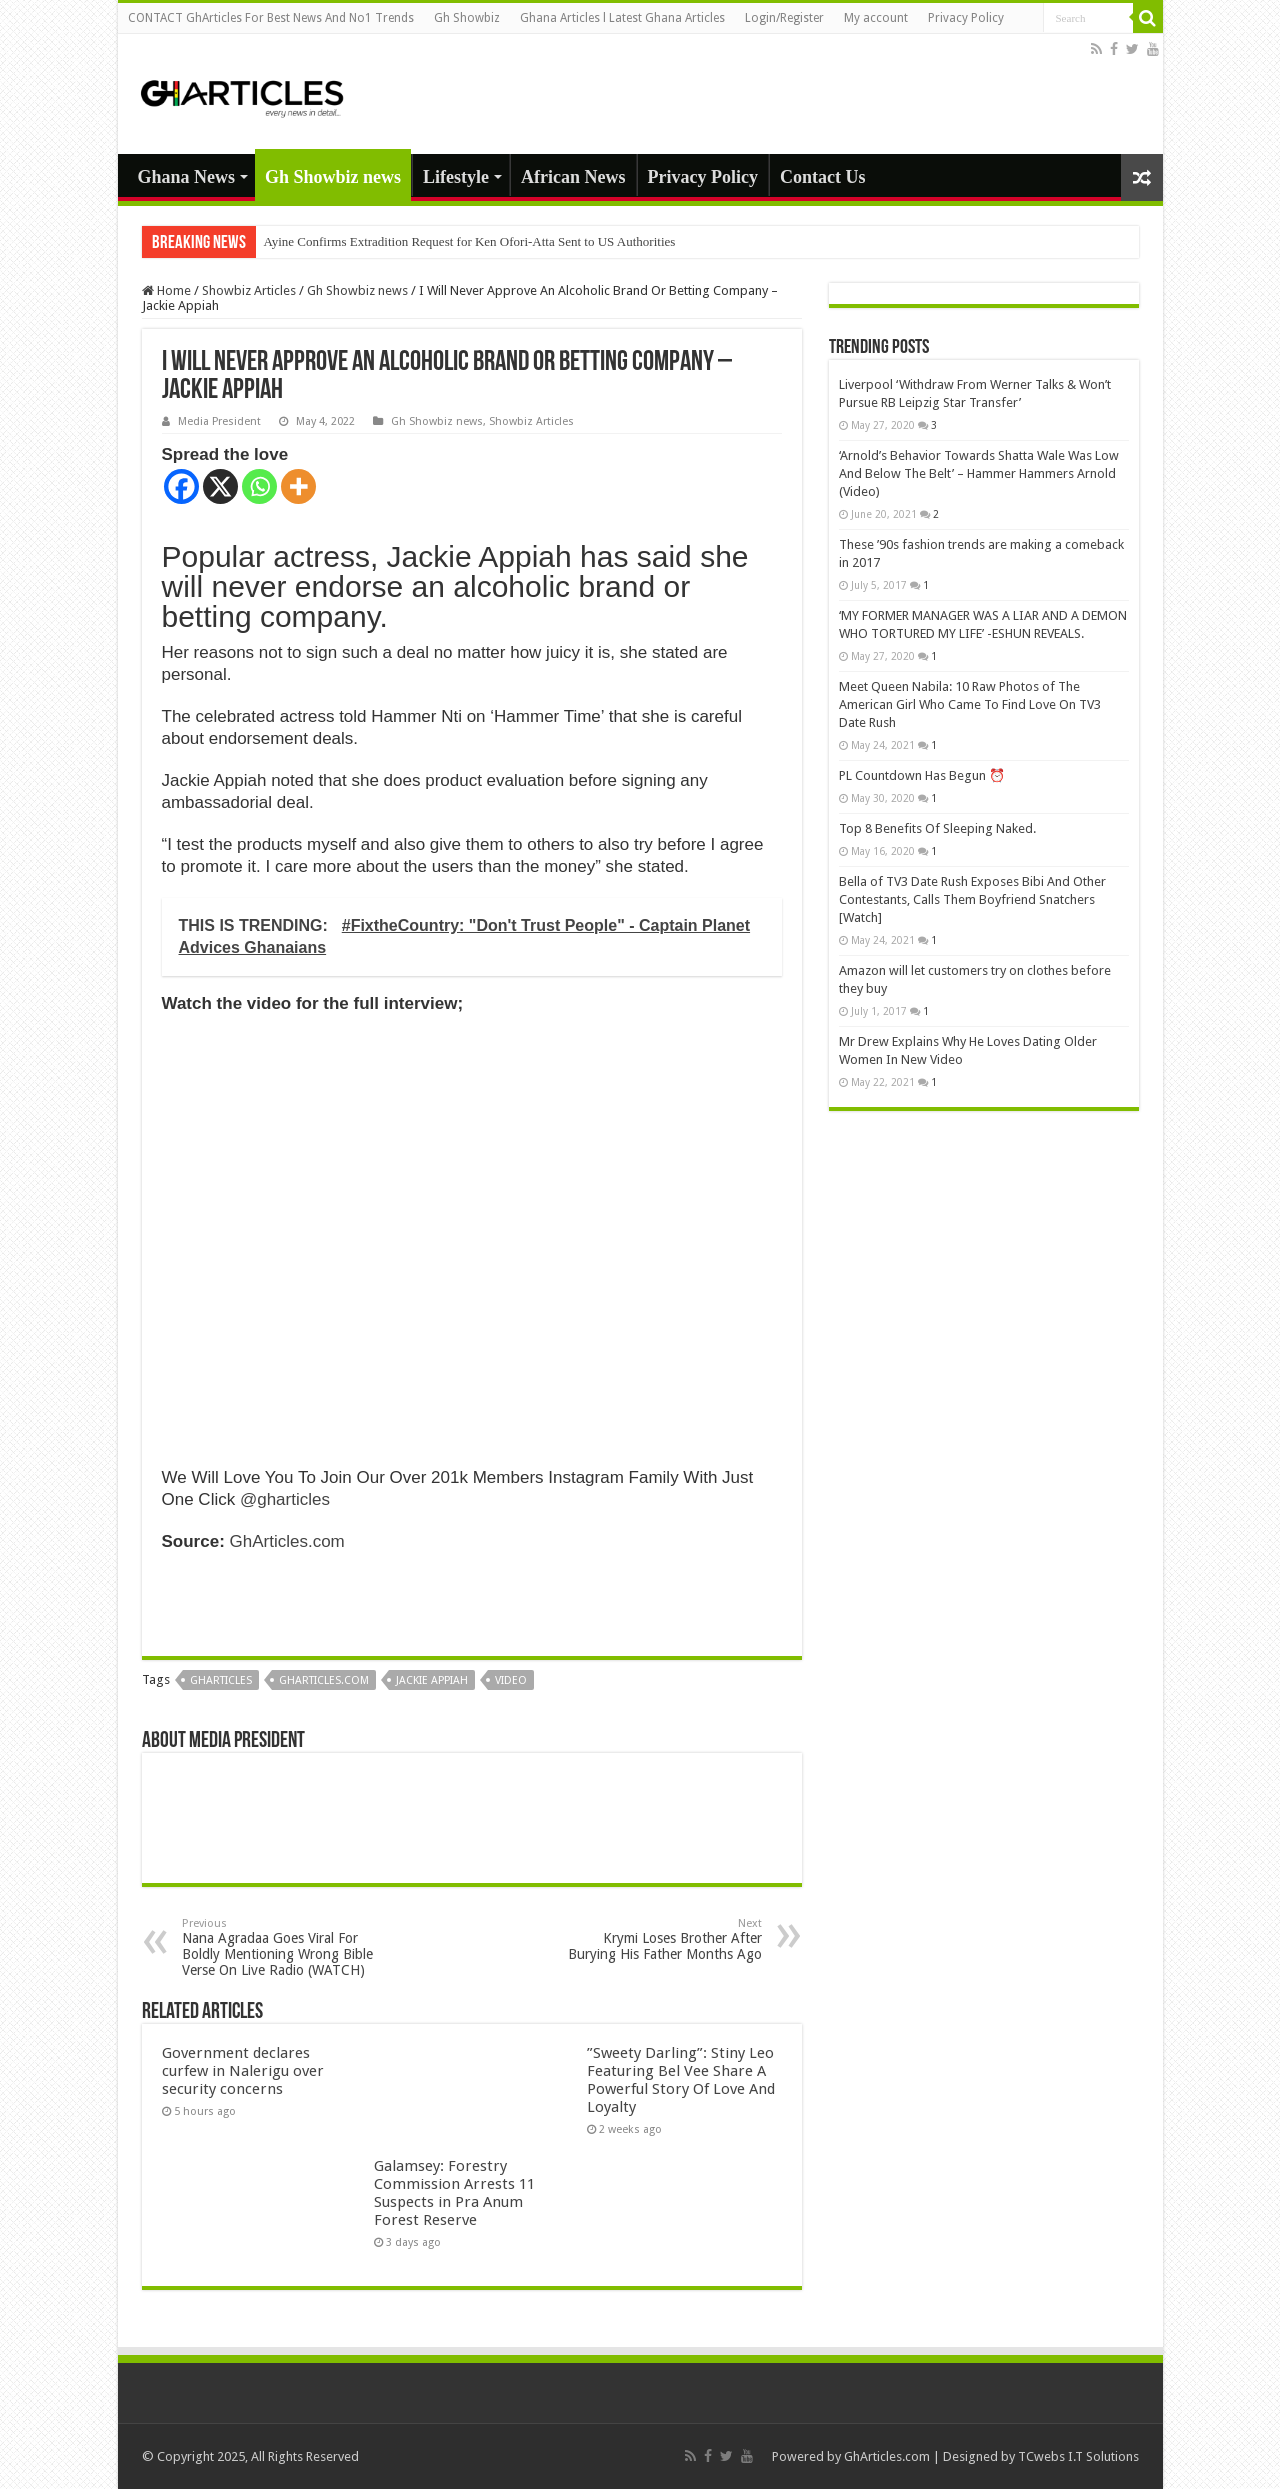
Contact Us (823, 177)
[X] (220, 486)
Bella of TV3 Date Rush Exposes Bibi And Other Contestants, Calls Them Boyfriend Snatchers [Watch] (972, 899)
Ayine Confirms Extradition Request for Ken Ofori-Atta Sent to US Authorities (470, 241)
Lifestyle (456, 177)
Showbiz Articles (249, 290)
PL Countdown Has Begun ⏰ (922, 775)
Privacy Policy (966, 18)
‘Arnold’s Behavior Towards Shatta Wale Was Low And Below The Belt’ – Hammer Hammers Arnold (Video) (979, 473)
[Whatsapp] (259, 486)
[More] (298, 486)
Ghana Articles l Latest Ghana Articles (622, 18)
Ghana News (187, 177)
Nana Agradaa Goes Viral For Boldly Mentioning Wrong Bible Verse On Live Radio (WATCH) (284, 1947)
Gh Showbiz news (333, 177)
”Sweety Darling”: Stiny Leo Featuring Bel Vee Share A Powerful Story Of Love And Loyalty (681, 2080)
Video (511, 1680)
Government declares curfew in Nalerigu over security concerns (243, 2071)
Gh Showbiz (467, 18)
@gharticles (285, 1499)
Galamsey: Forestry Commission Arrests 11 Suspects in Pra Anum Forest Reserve (454, 2193)
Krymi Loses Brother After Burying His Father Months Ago (659, 1939)
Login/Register (784, 18)
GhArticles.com (287, 1541)
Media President (219, 421)
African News (573, 177)
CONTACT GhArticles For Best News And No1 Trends (271, 18)
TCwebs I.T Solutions (1078, 2456)
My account (876, 18)
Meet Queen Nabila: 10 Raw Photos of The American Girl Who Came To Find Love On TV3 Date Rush (970, 704)
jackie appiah (432, 1680)
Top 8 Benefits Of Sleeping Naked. (937, 828)
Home (166, 290)
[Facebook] (181, 486)
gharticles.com (324, 1680)
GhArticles (221, 1680)
